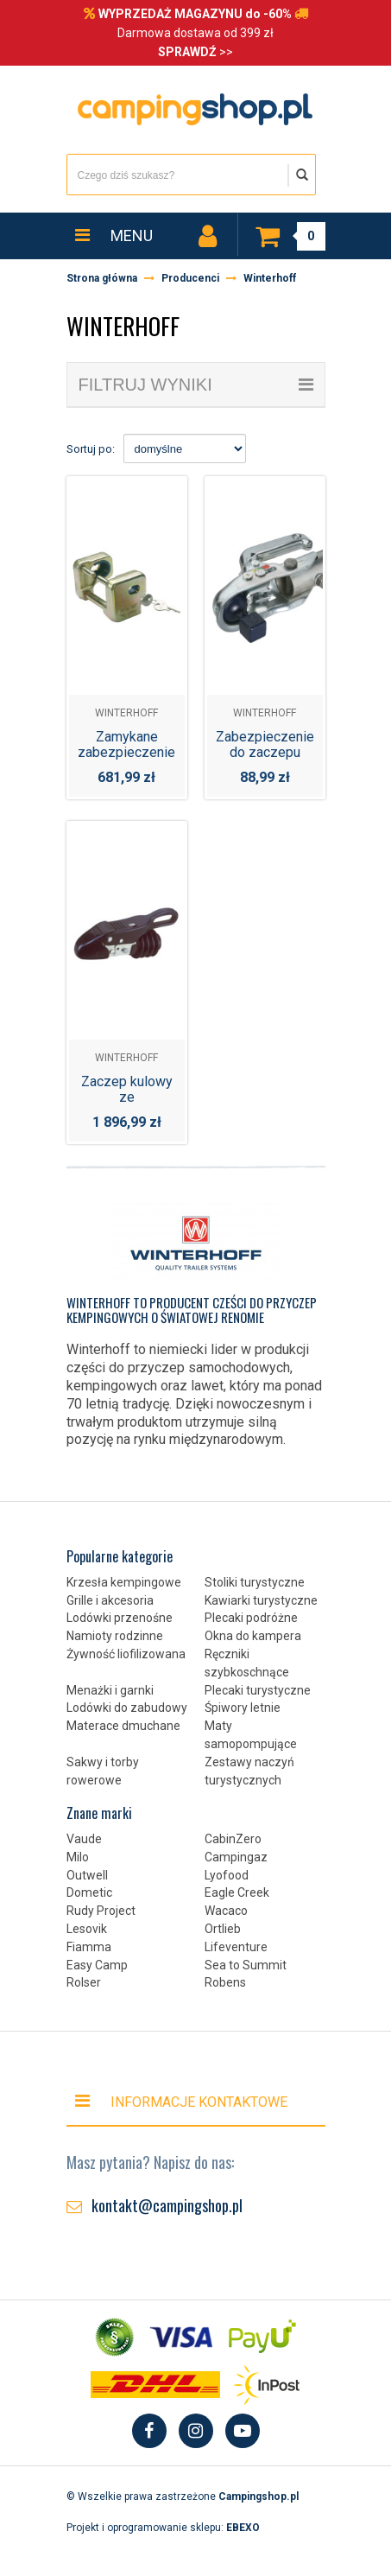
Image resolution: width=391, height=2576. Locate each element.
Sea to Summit (246, 1965)
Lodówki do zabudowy (126, 1707)
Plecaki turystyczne (258, 1690)
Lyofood (227, 1875)
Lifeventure (236, 1947)
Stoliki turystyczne (255, 1582)
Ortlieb (223, 1929)
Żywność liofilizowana (126, 1654)
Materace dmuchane (123, 1726)
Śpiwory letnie (243, 1707)
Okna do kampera (253, 1636)
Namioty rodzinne (114, 1636)
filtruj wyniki (196, 384)
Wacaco (226, 1911)
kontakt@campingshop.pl (167, 2205)
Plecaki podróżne (251, 1618)
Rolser (83, 1982)
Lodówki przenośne (119, 1618)
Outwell (87, 1875)
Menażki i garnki (110, 1690)
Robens (225, 1982)
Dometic (89, 1892)
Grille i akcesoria (110, 1600)
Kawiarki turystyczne (261, 1600)
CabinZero (233, 1839)
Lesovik (86, 1929)
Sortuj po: (90, 448)
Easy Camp (97, 1965)
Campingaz (236, 1857)
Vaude (84, 1839)
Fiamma (88, 1947)
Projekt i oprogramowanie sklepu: (163, 2528)
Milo (77, 1857)
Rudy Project (101, 1911)
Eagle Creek (237, 1892)
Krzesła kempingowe (123, 1582)
